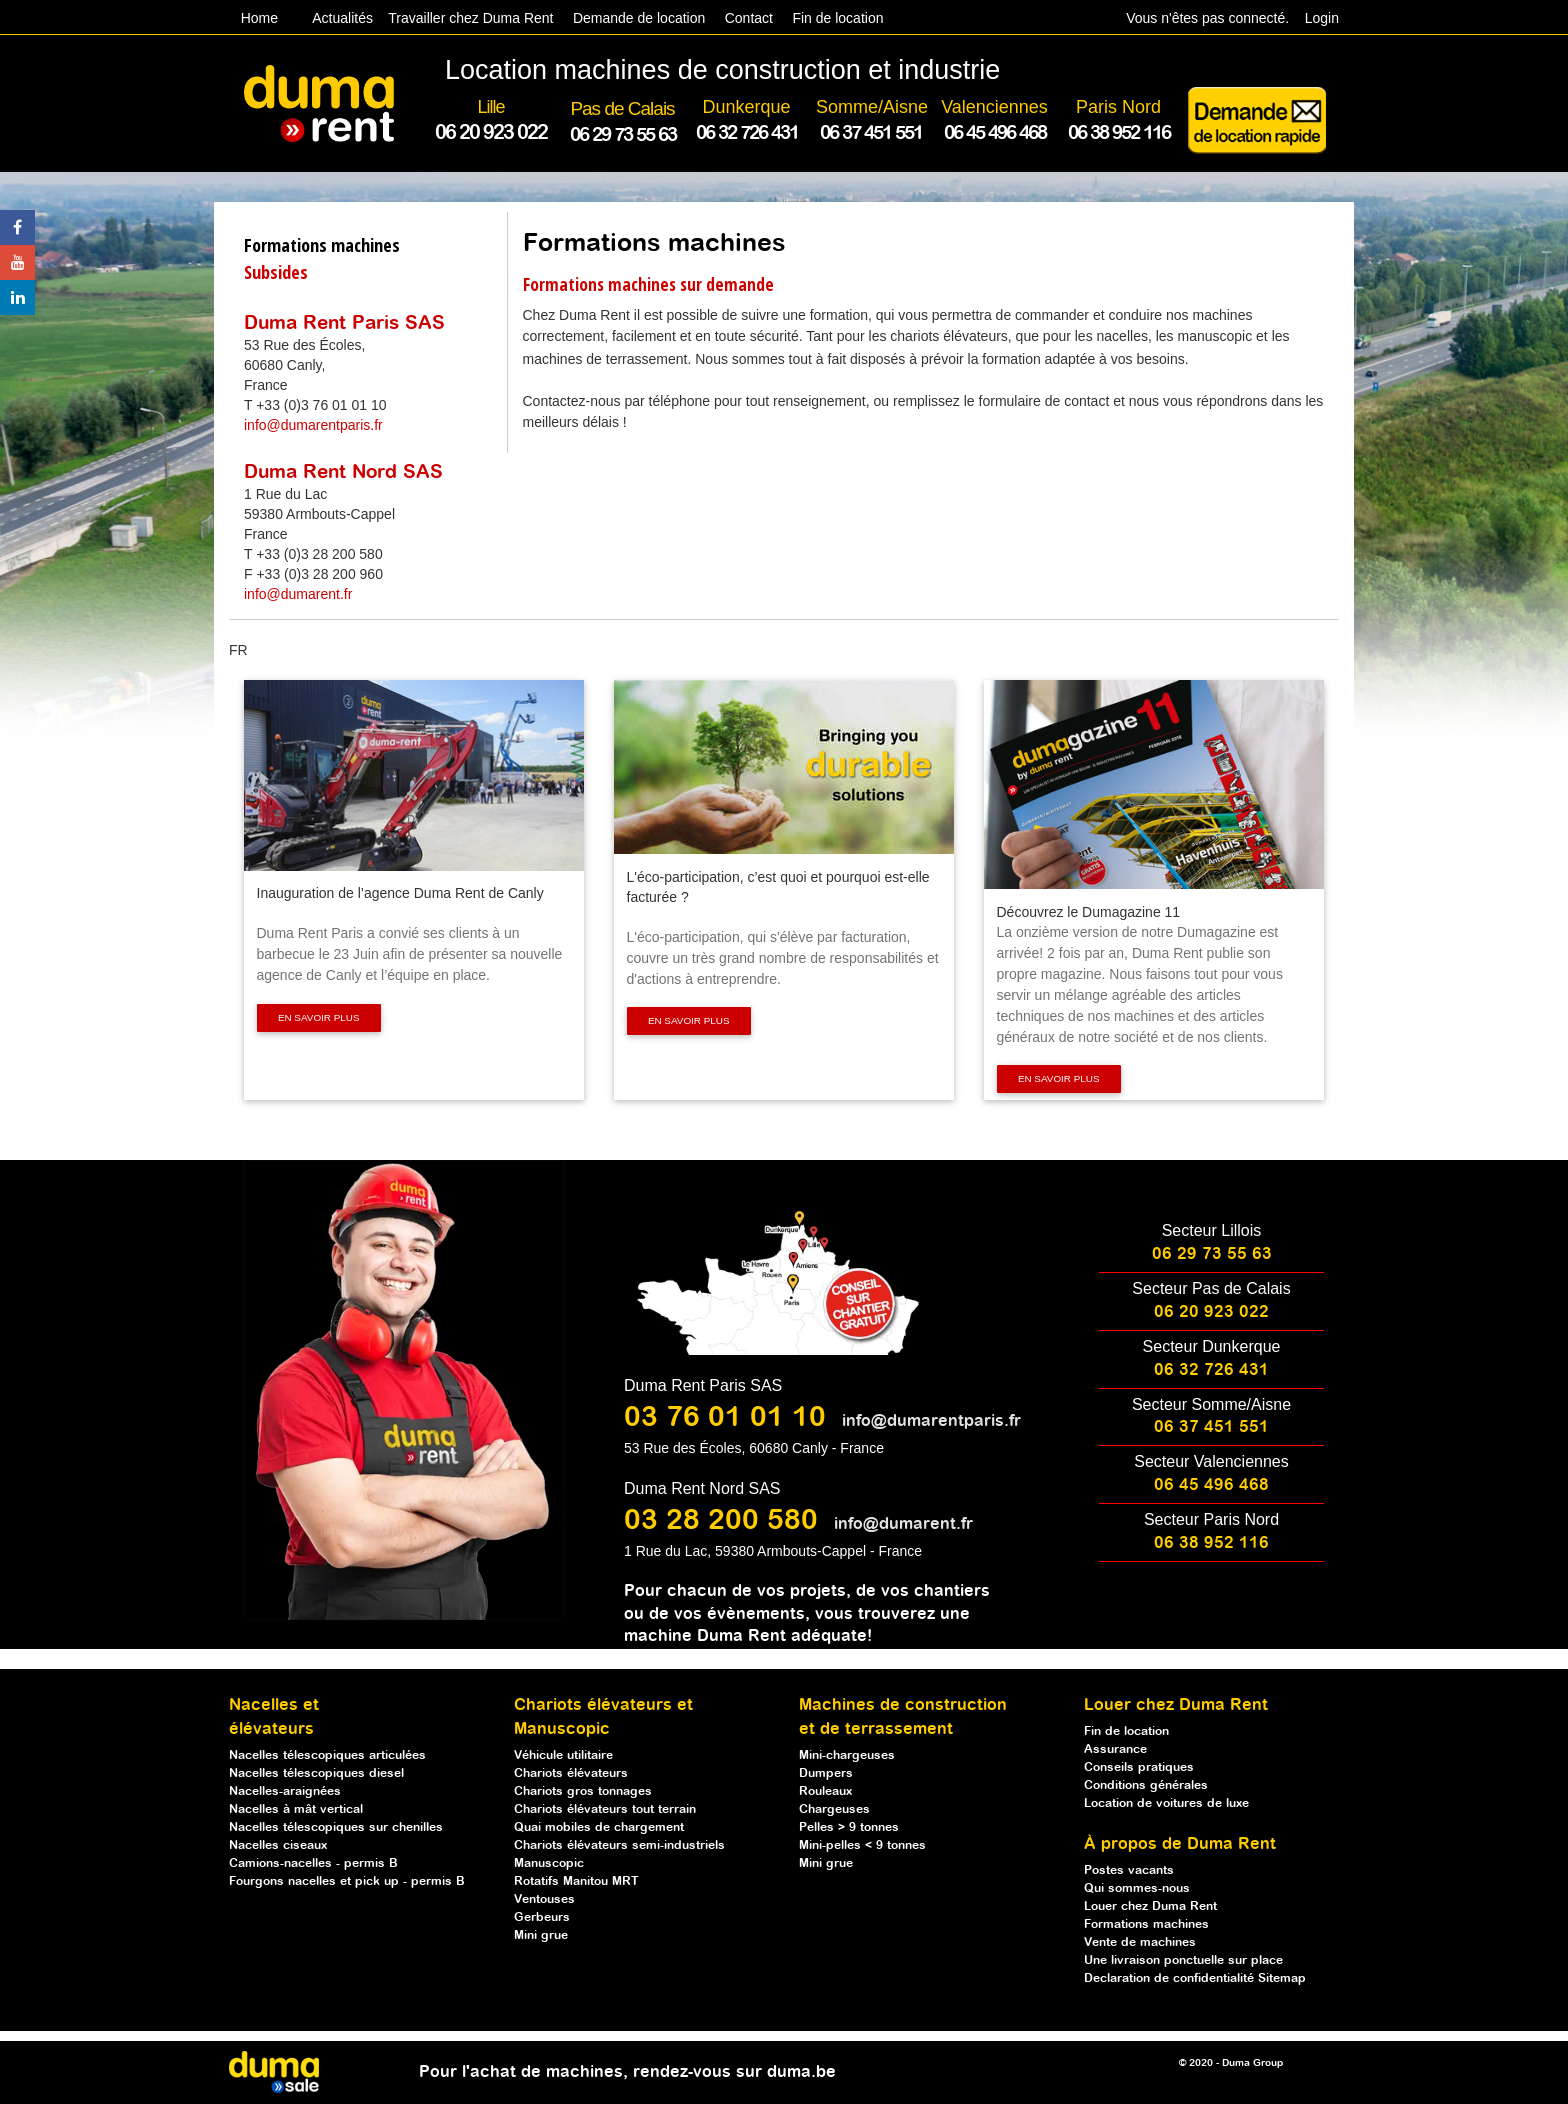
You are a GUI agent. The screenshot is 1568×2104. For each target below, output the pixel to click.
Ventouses (544, 1899)
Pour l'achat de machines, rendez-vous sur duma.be (627, 2072)
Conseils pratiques (1139, 1767)
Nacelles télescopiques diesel (316, 1773)
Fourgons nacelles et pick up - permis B (347, 1881)
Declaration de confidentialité (1171, 1978)
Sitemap (1282, 1978)
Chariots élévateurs (571, 1773)
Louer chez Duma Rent (1150, 1906)
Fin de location (836, 18)
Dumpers (826, 1773)
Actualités (343, 18)
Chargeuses (834, 1809)
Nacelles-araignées (285, 1791)
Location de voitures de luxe (1166, 1803)
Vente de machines (1140, 1942)
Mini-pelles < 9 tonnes (862, 1845)
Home (259, 18)
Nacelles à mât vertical (296, 1809)
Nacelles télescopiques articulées (327, 1755)
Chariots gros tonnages (583, 1791)
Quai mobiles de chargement (599, 1827)
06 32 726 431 (1211, 1370)
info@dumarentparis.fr (313, 425)
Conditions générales (1146, 1785)
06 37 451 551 (1211, 1427)
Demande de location (639, 18)
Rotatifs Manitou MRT (576, 1881)
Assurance (1115, 1749)
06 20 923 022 (1211, 1312)
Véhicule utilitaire (563, 1755)
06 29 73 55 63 (1212, 1254)
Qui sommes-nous (1137, 1888)
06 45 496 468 (1211, 1485)
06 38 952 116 (1211, 1543)
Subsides (276, 272)
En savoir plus (319, 1017)
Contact (749, 18)
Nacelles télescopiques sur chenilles (336, 1827)
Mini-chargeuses (847, 1755)
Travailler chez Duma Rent (467, 18)
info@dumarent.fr (298, 594)
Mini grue (541, 1935)
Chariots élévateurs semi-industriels (619, 1845)
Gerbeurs (542, 1917)
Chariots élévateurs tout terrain (605, 1809)
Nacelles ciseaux (278, 1845)
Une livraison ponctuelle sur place (1183, 1960)
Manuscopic (549, 1863)
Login (1322, 18)
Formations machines (322, 245)
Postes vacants (1129, 1870)
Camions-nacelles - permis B (313, 1863)
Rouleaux (825, 1791)
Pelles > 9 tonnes (849, 1827)
